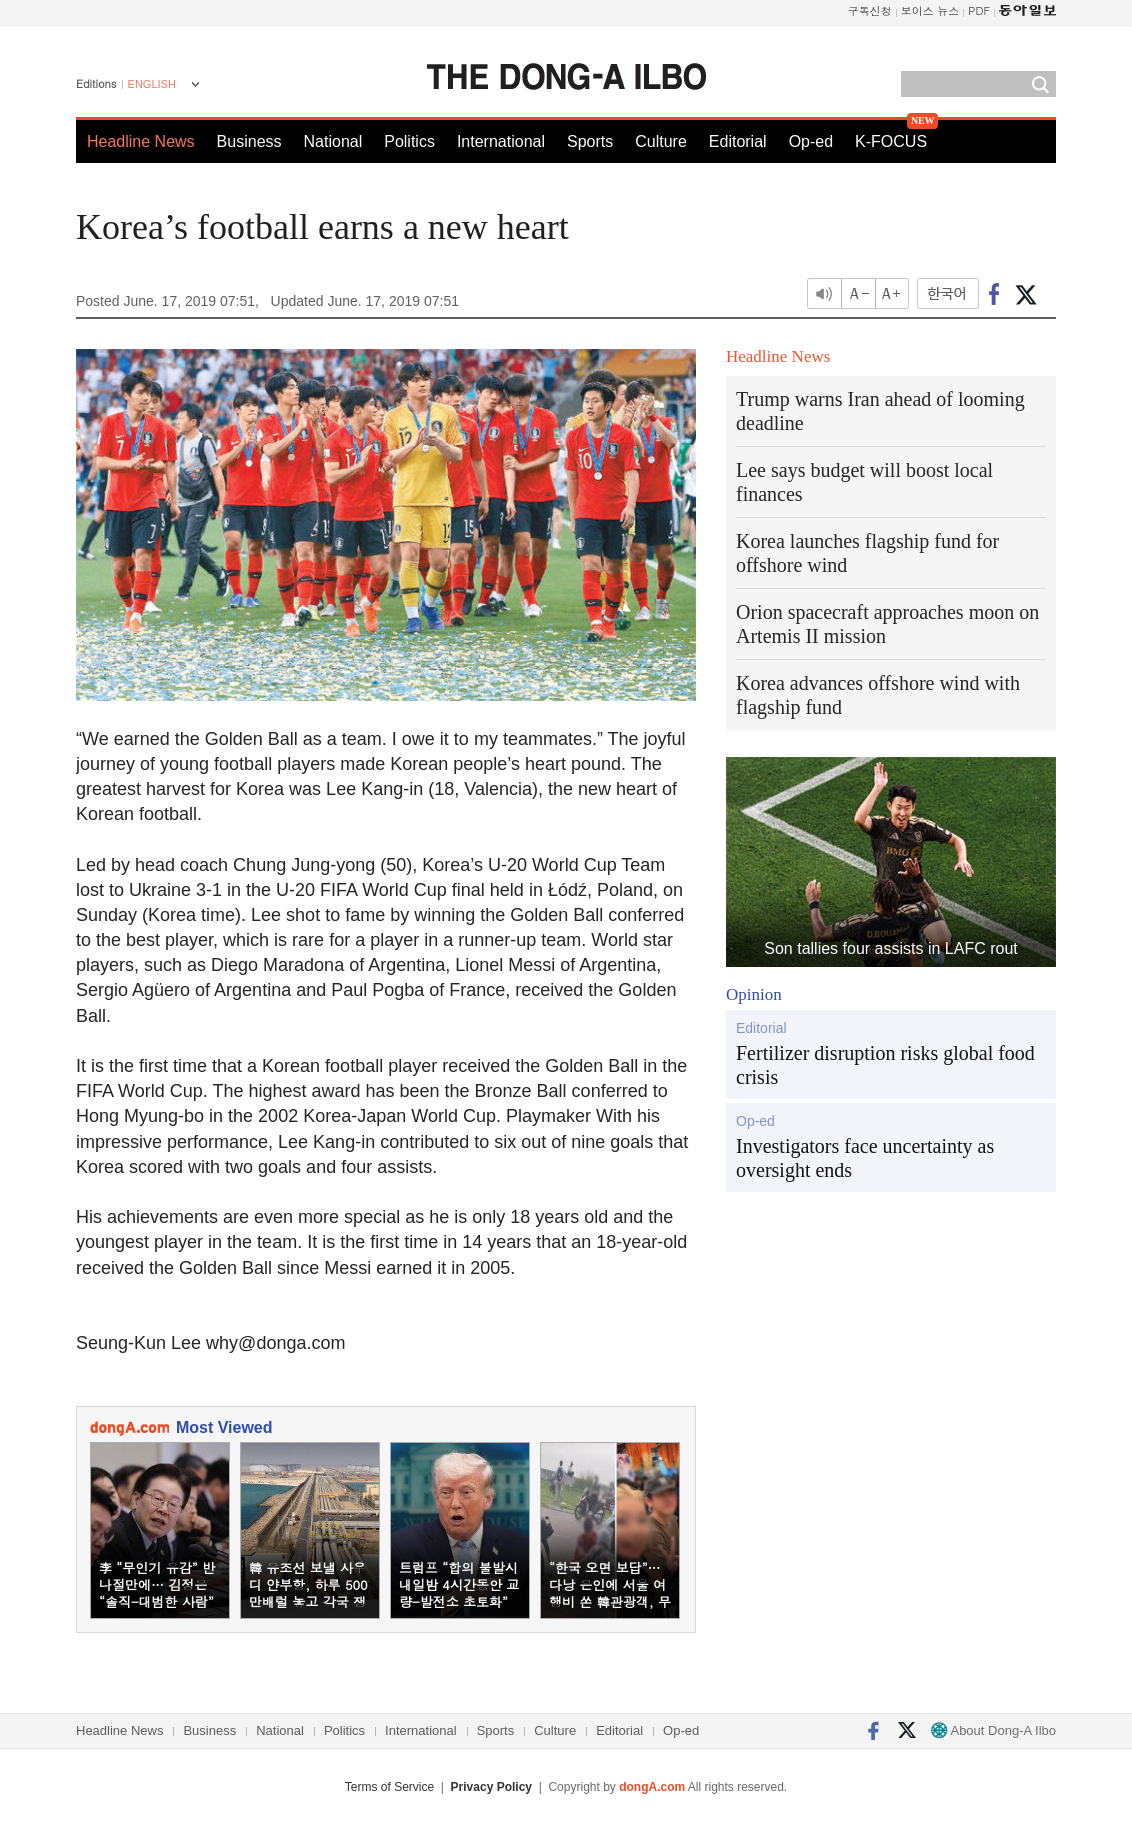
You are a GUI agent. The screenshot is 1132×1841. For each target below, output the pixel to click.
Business (249, 141)
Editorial (738, 141)
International (501, 141)
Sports (590, 141)
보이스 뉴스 (930, 10)
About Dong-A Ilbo (993, 1730)
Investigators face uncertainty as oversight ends (865, 1158)
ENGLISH (152, 84)
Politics (409, 141)
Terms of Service (389, 1787)
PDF (979, 10)
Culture (661, 141)
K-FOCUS (891, 141)
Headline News (141, 141)
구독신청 (870, 10)
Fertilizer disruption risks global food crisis (885, 1065)
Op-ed (811, 141)
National (333, 141)
